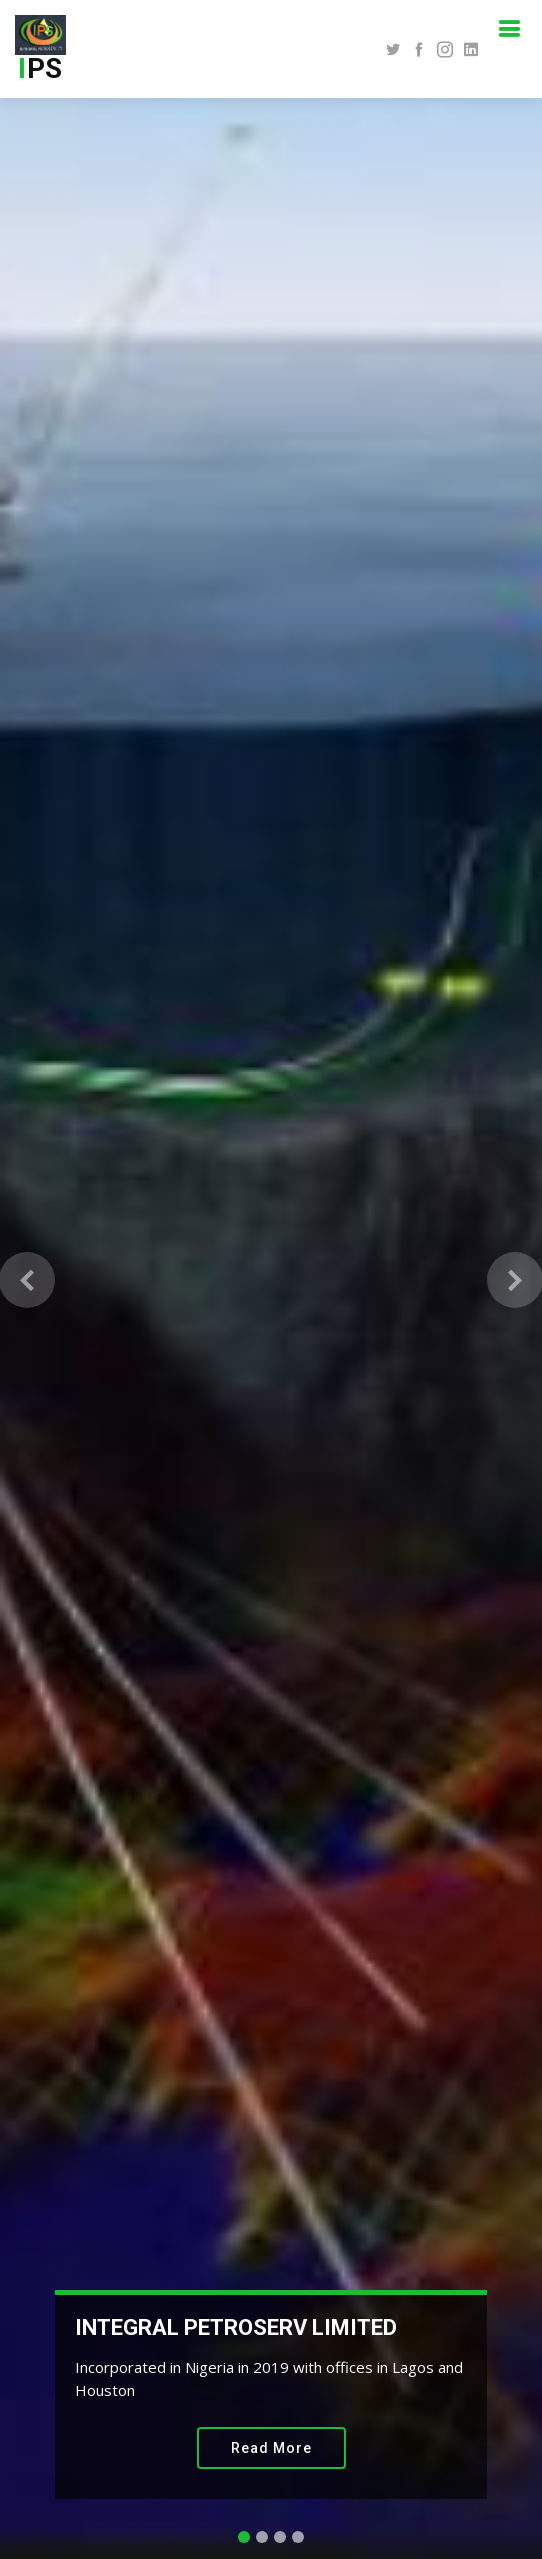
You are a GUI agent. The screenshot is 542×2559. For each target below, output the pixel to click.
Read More (271, 2448)
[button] (27, 1279)
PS (40, 68)
